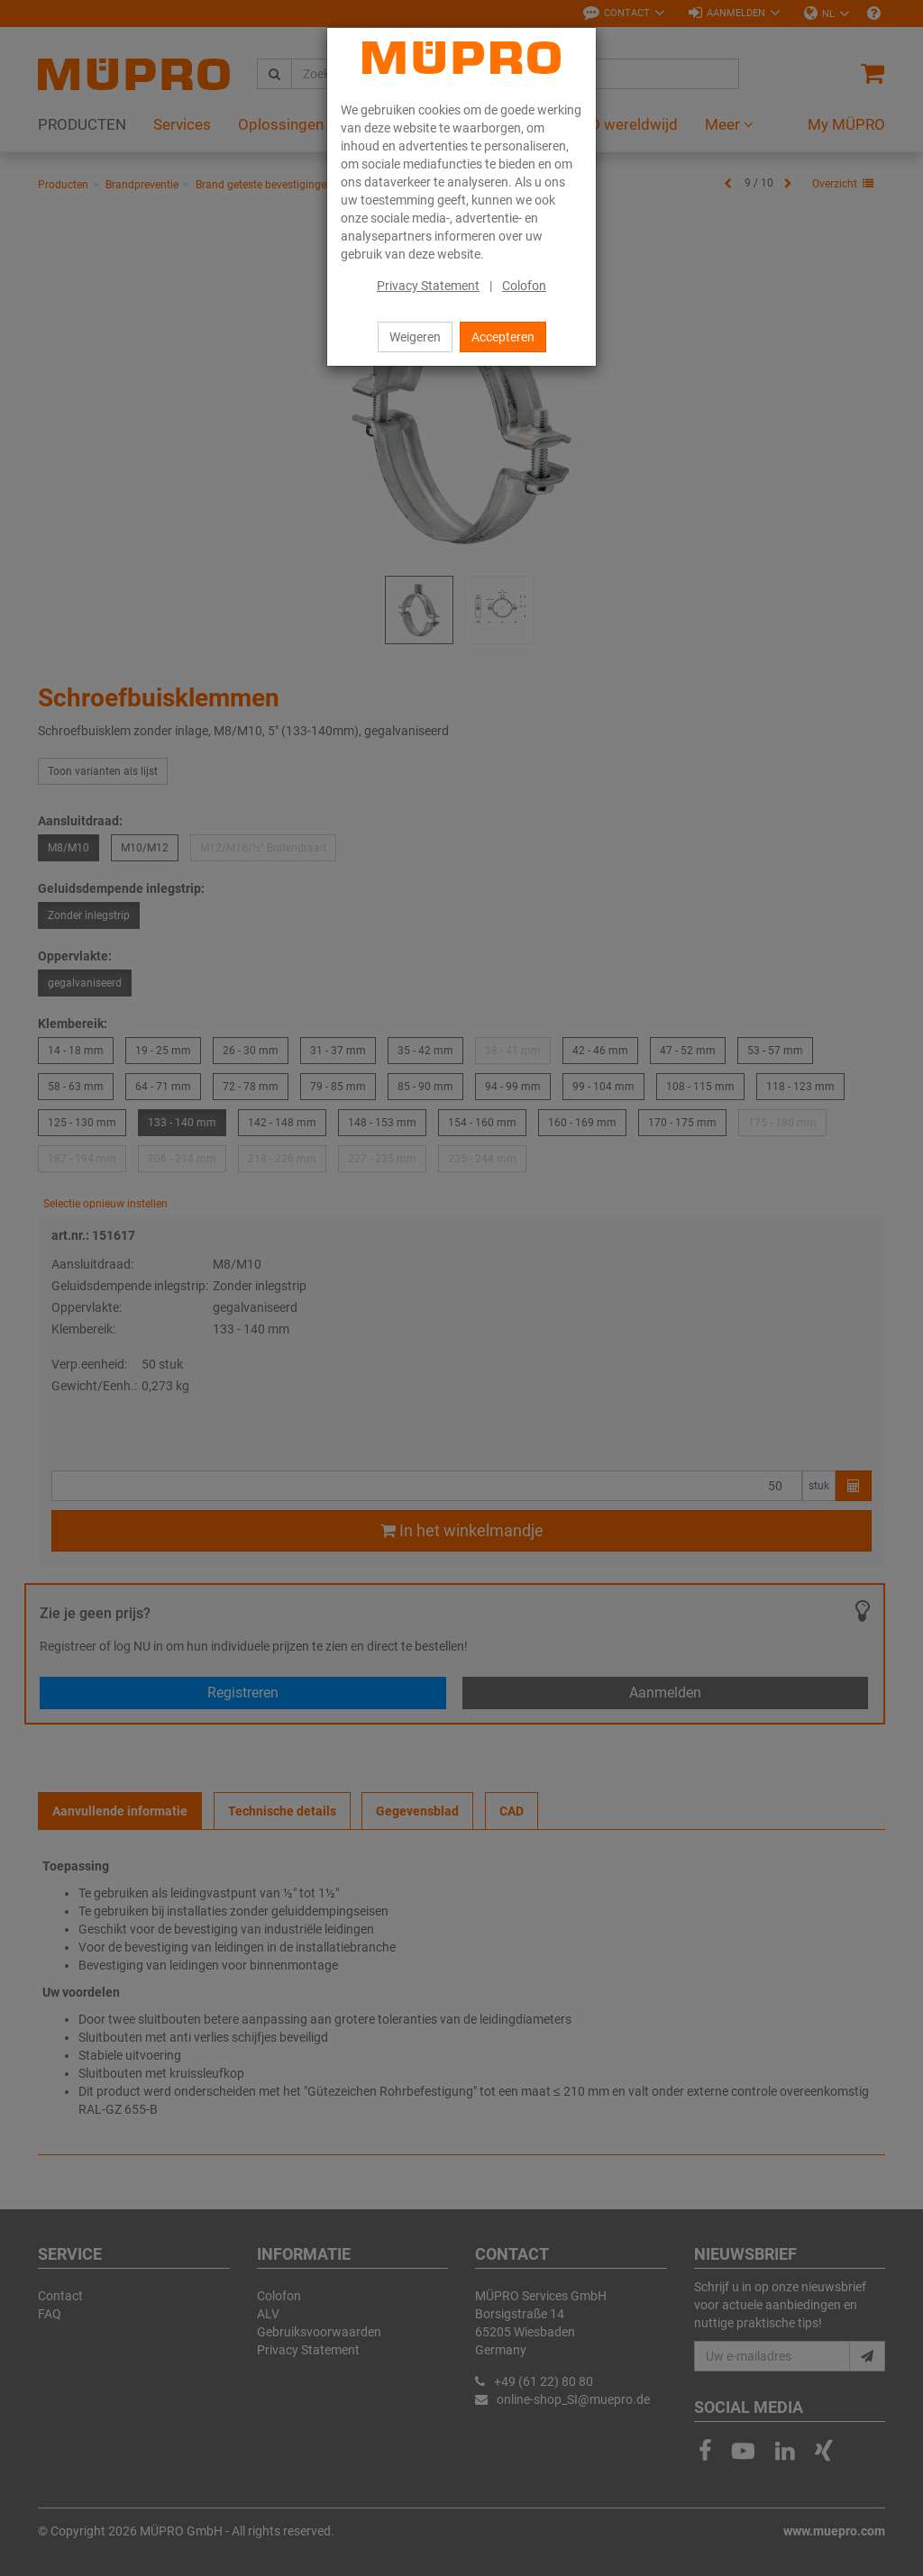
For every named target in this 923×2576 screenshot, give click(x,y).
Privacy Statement (428, 285)
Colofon (524, 285)
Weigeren (415, 337)
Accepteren (503, 337)
